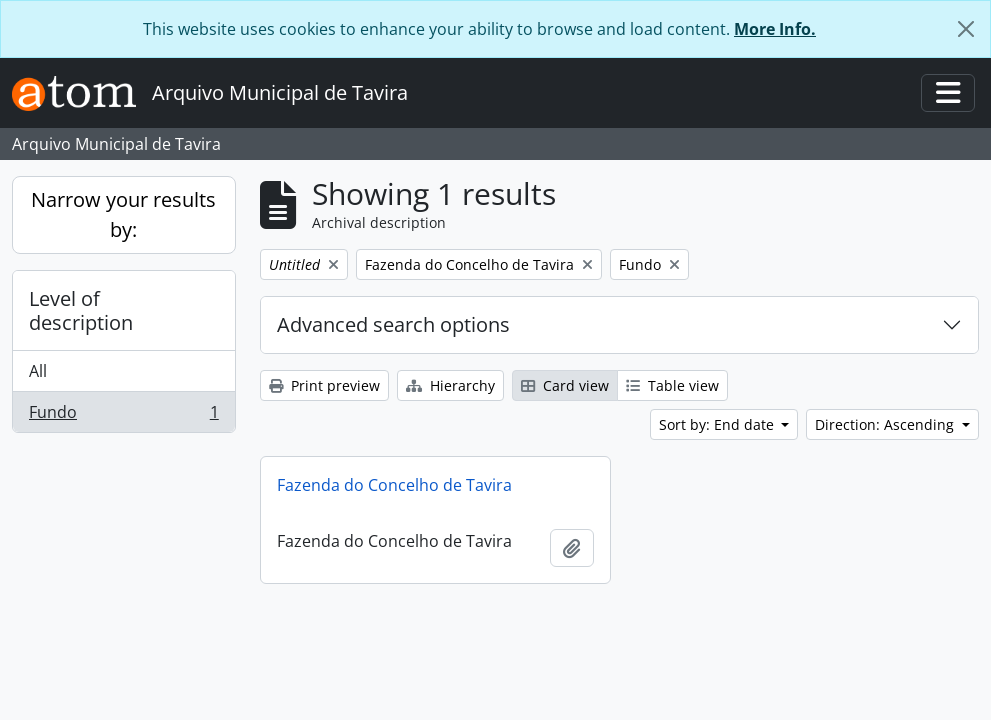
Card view (565, 385)
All (38, 371)
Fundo (123, 416)
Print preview (324, 385)
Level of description (81, 310)
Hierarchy (450, 385)
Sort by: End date (718, 424)
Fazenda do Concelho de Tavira (394, 485)
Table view (672, 385)
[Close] (966, 29)
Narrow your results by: (123, 214)
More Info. (775, 29)
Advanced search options (393, 324)
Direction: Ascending (886, 424)
